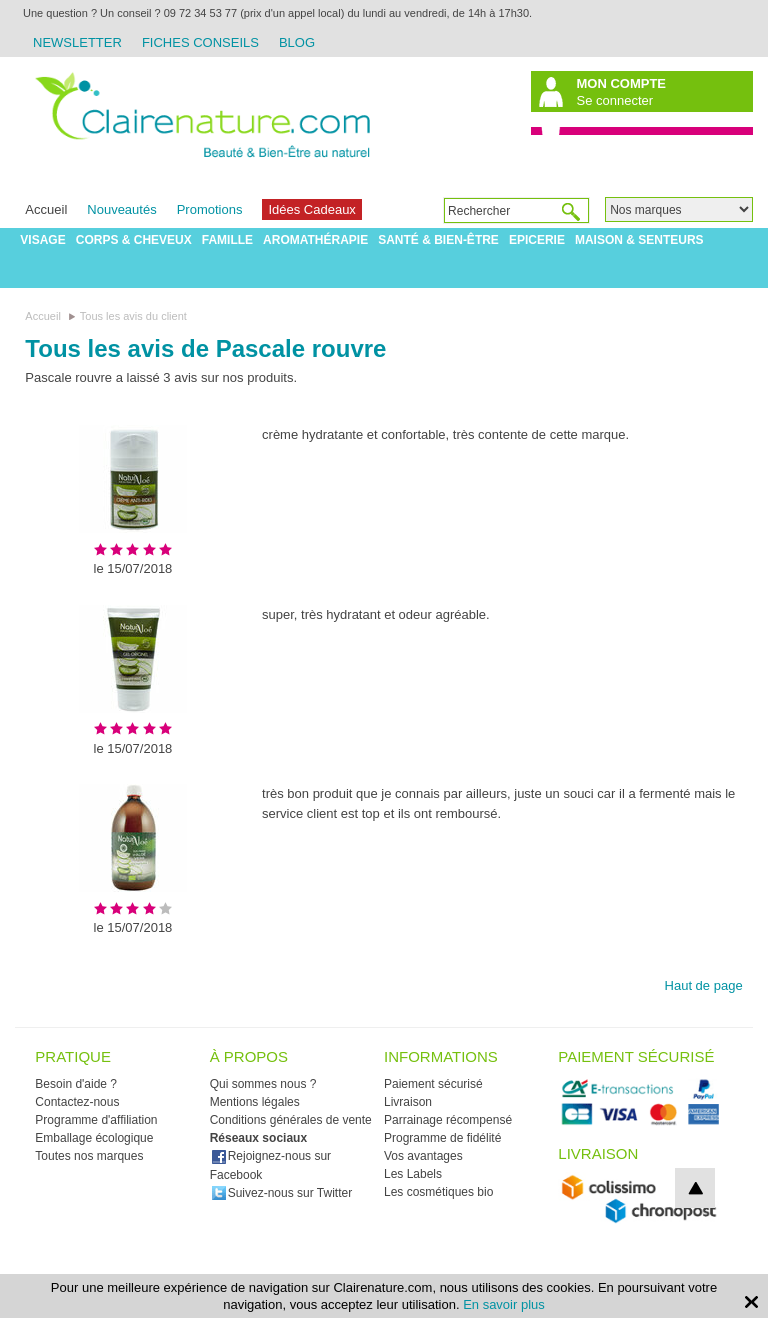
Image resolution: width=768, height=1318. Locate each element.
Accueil (46, 209)
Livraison (408, 1102)
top (695, 1188)
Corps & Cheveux (134, 240)
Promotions (210, 209)
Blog (297, 42)
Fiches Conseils (200, 42)
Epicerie (537, 240)
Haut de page (704, 985)
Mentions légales (255, 1102)
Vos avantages (423, 1156)
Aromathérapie (315, 240)
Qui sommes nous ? (263, 1084)
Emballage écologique (94, 1138)
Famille (227, 240)
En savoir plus (504, 1304)
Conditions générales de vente (291, 1120)
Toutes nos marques (89, 1156)
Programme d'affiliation (96, 1120)
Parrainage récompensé (448, 1120)
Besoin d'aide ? (76, 1084)
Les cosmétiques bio (438, 1192)
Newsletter (77, 42)
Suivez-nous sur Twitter (282, 1193)
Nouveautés (121, 209)
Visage (42, 240)
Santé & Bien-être (438, 240)
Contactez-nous (77, 1102)
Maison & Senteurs (639, 240)
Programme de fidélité (442, 1138)
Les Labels (413, 1174)
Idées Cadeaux (311, 209)
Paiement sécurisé (433, 1084)
